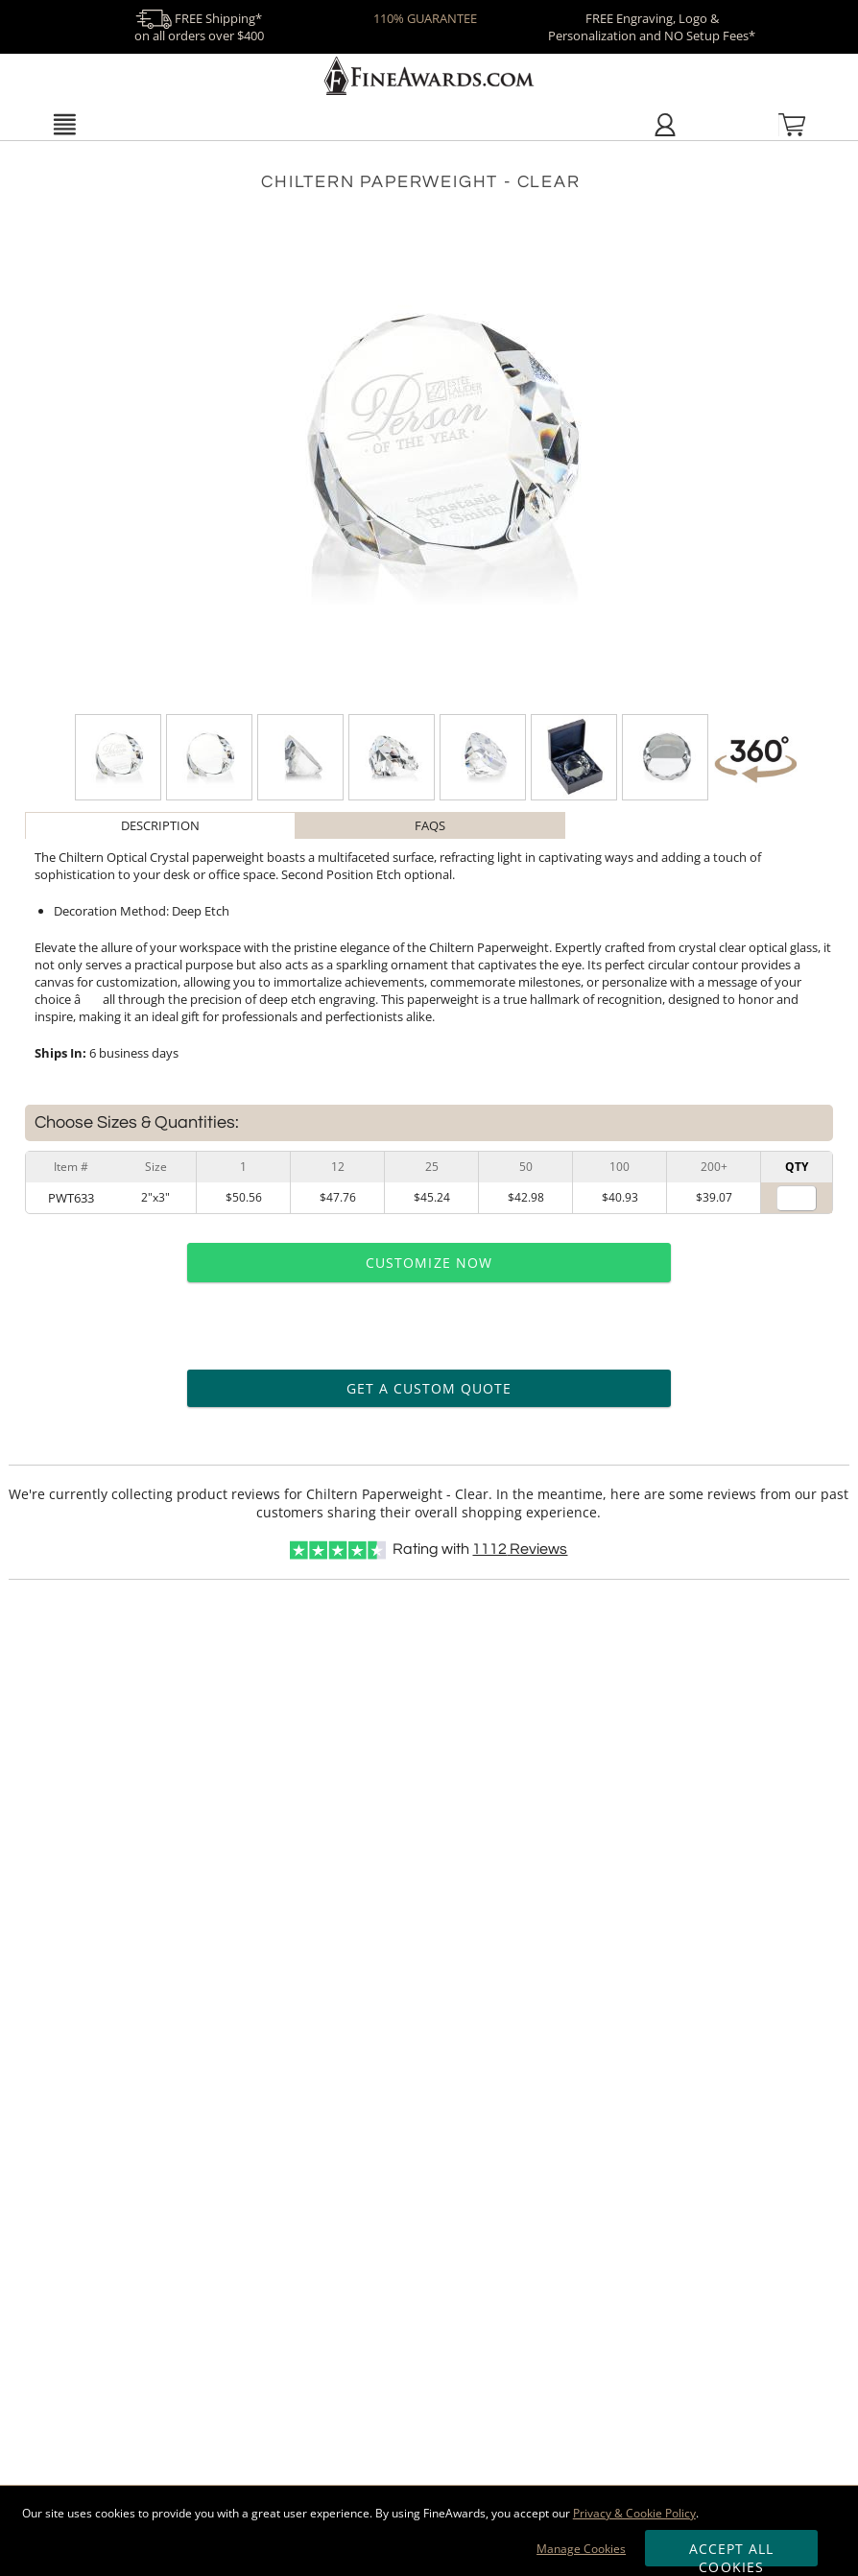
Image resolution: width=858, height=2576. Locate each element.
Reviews (519, 1549)
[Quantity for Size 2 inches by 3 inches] (796, 1198)
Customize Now (429, 1262)
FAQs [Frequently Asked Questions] (430, 825)
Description (160, 825)
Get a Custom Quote (429, 1388)
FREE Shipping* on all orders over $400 (199, 27)
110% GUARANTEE (425, 18)
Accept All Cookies (732, 2553)
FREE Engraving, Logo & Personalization (651, 27)
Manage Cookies (581, 2548)
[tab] (160, 825)
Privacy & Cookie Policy (634, 2513)
